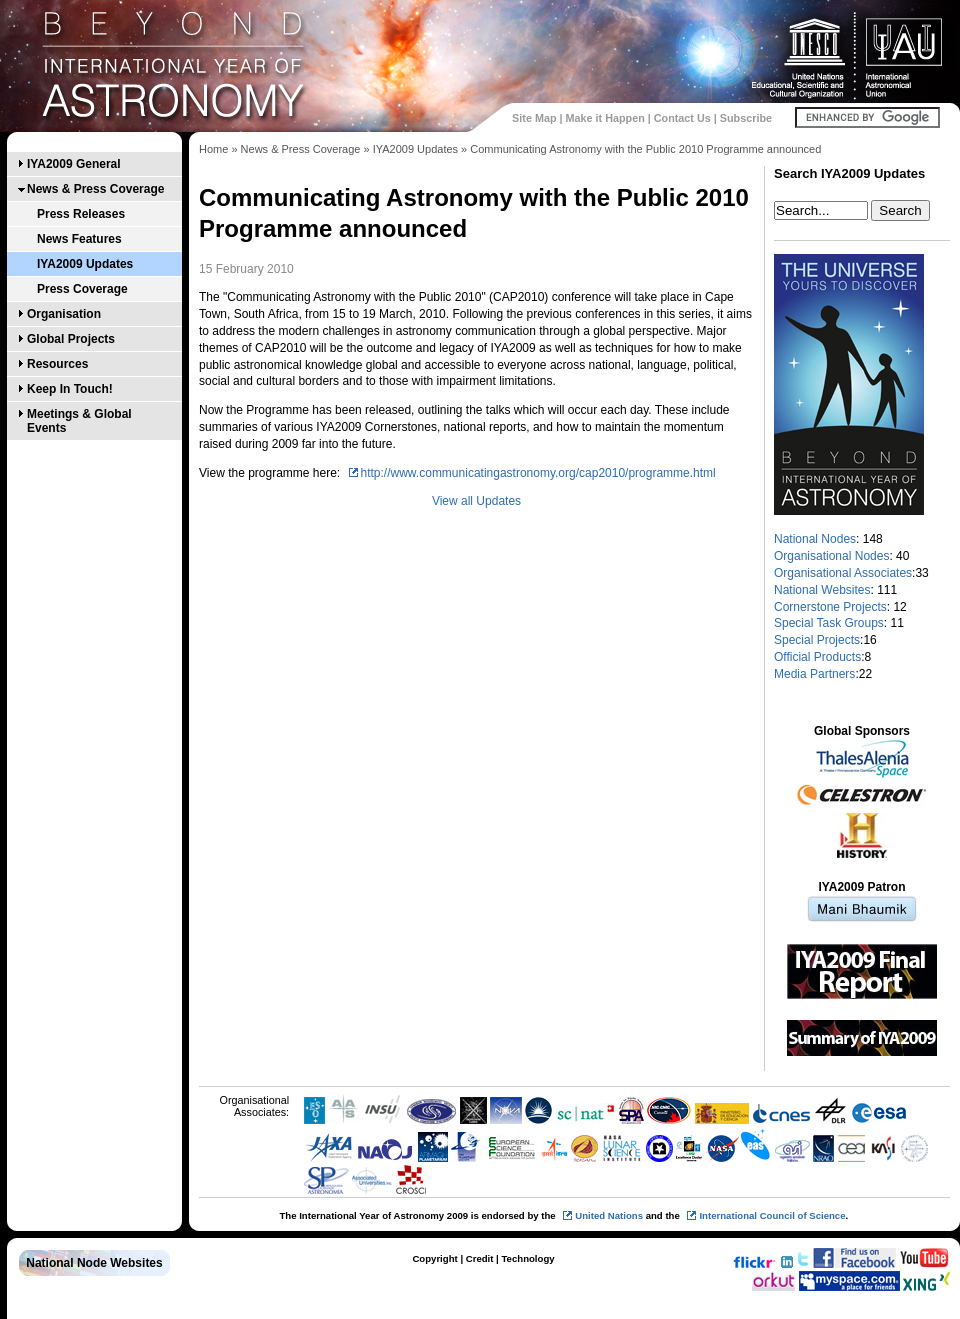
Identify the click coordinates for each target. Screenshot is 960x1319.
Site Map (534, 118)
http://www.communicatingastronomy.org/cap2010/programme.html (538, 473)
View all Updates (476, 501)
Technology (527, 1258)
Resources (57, 364)
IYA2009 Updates (85, 264)
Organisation (64, 314)
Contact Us (682, 118)
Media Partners (814, 674)
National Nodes (815, 539)
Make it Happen (605, 118)
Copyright (434, 1258)
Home (213, 149)
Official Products (817, 657)
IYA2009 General (74, 164)
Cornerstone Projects (830, 607)
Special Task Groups (829, 623)
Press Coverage (82, 289)
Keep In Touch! (70, 389)
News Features (79, 239)
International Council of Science (772, 1215)
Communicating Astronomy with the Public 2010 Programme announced (645, 149)
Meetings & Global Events (79, 421)
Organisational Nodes (831, 556)
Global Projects (71, 339)
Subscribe (746, 118)
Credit (480, 1258)
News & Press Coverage (95, 189)
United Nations (609, 1215)
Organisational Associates (843, 573)
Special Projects (817, 640)
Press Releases (81, 214)
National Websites (822, 590)
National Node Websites (94, 1263)
